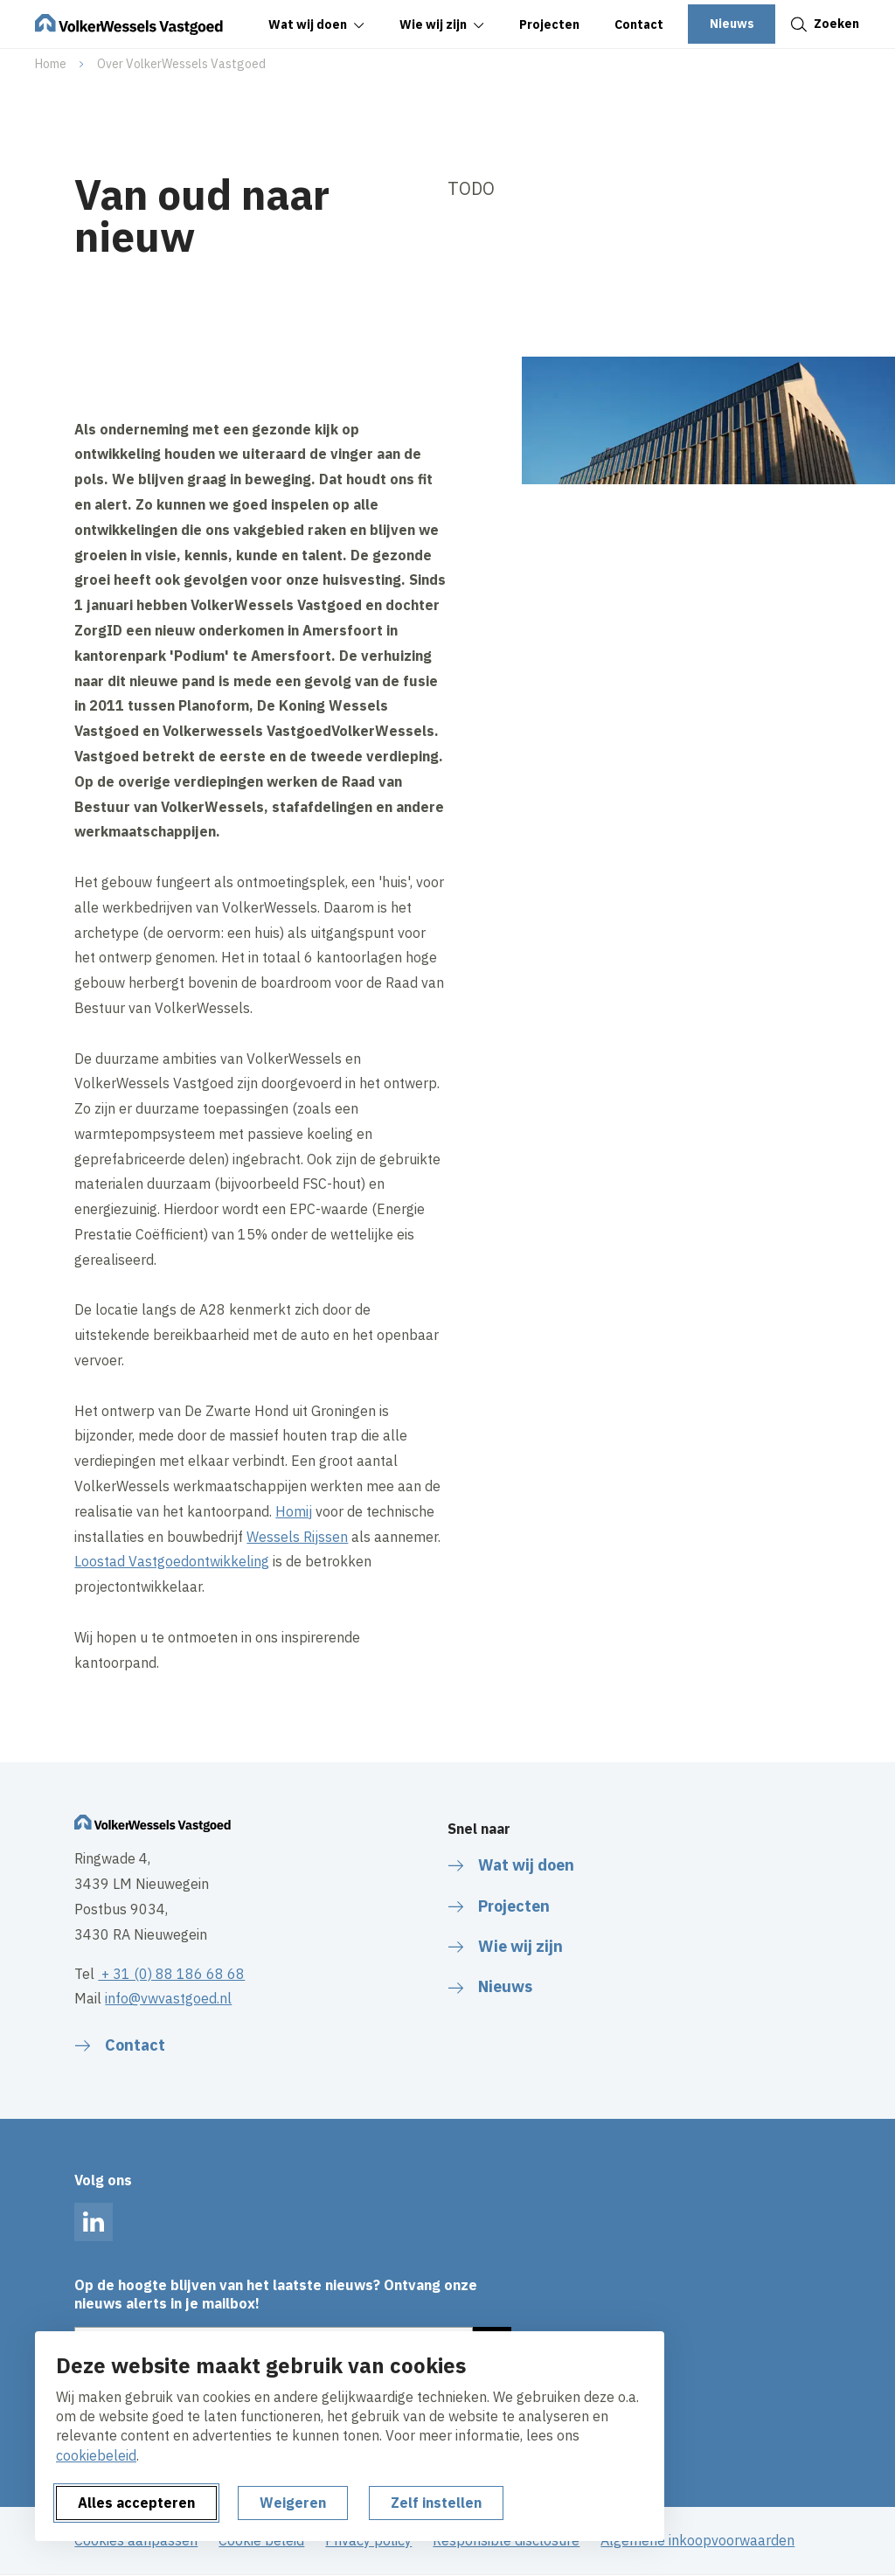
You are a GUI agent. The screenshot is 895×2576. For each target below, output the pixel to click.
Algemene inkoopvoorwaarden (697, 2540)
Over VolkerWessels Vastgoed (181, 64)
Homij (293, 1511)
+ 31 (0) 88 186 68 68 (171, 1973)
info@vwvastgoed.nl (168, 1998)
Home (50, 64)
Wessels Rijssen (297, 1536)
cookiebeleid (96, 2455)
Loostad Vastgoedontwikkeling (171, 1561)
